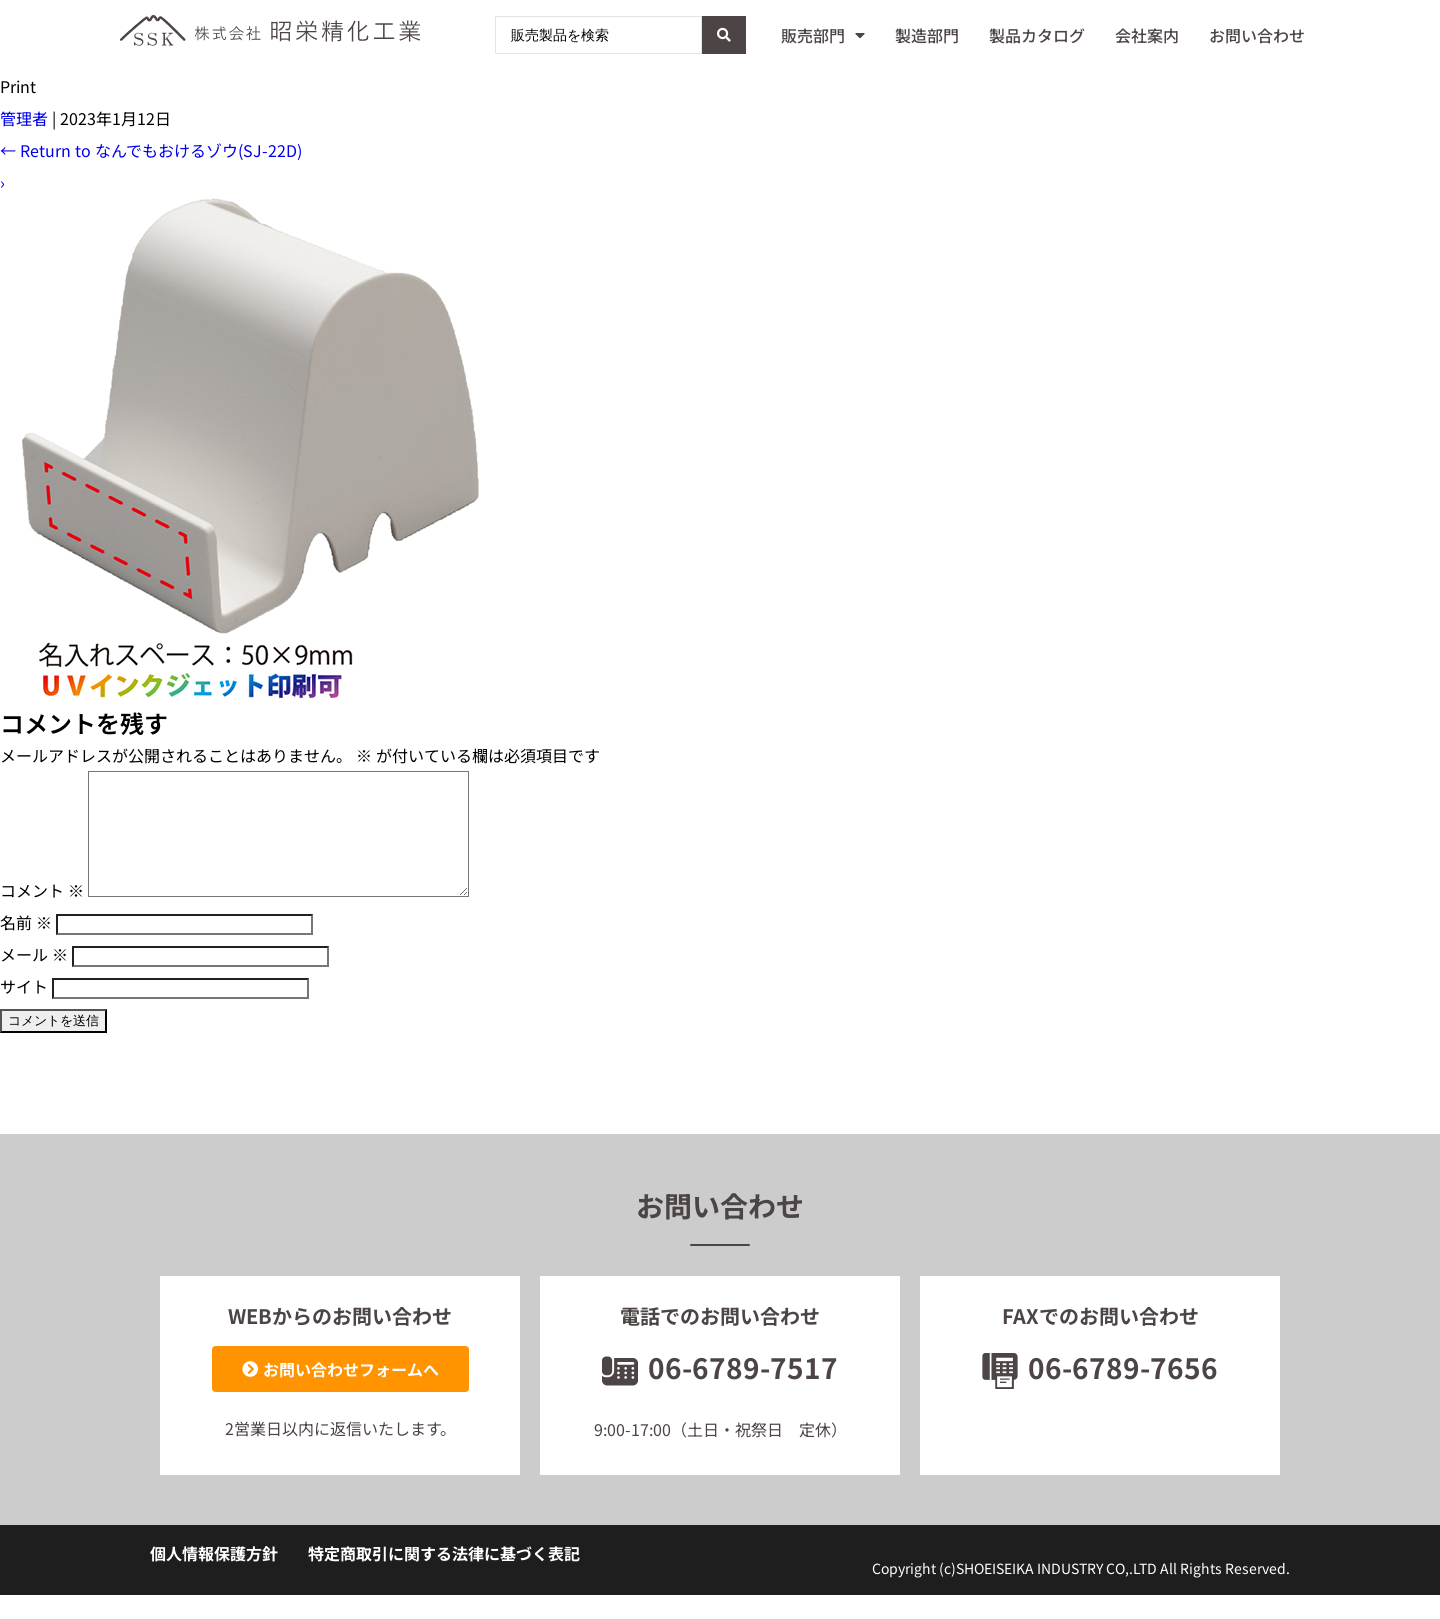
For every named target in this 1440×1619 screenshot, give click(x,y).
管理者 (24, 118)
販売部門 (823, 35)
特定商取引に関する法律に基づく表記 (444, 1577)
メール (34, 978)
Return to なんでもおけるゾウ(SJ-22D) (151, 150)
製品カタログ (1037, 35)
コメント (42, 914)
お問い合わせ (1257, 35)
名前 (26, 946)
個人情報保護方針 (214, 1577)
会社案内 (1147, 35)
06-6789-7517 (720, 1391)
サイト (24, 1010)
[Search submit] (724, 35)
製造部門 (927, 35)
